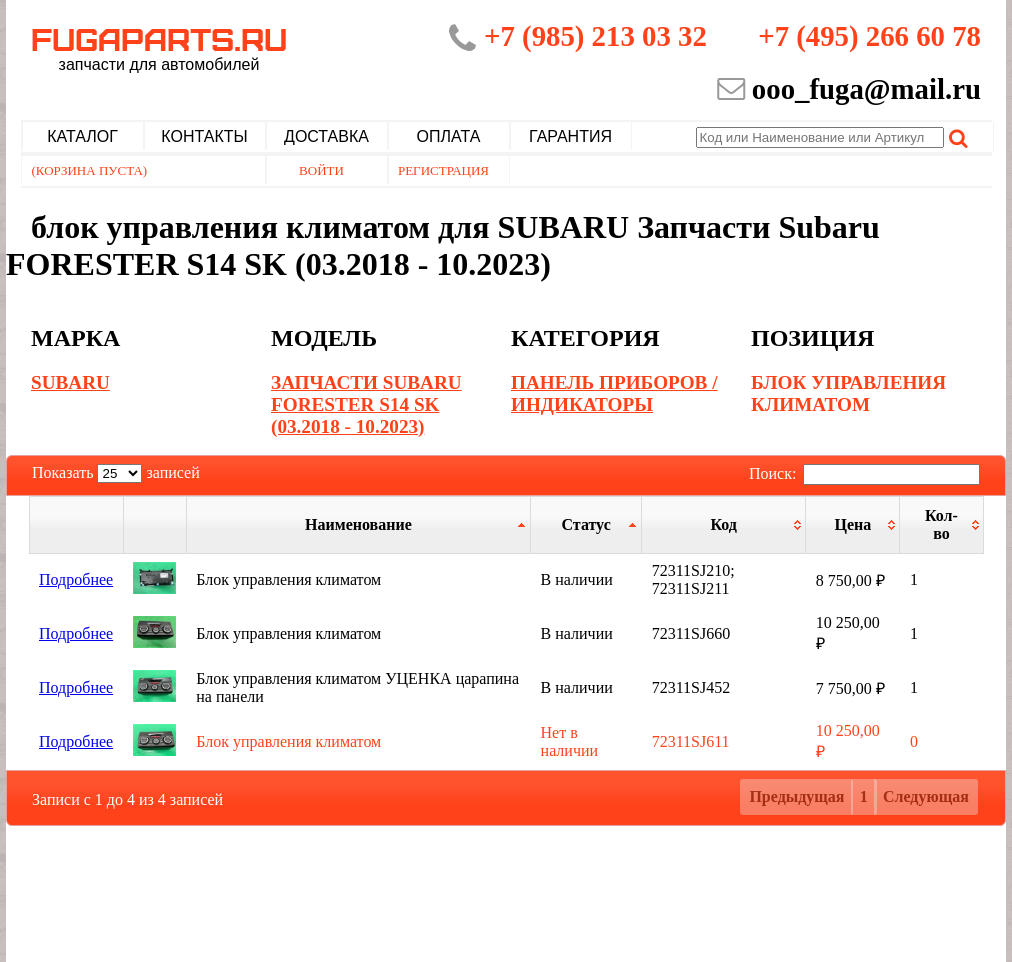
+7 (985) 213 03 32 (595, 36)
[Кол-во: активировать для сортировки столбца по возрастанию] (941, 524)
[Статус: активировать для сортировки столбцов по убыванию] (586, 524)
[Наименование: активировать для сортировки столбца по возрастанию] (358, 524)
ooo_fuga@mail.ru (866, 89)
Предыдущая (796, 796)
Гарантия (570, 136)
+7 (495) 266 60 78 (869, 36)
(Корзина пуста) (90, 170)
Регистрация (443, 170)
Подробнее (76, 579)
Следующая (926, 796)
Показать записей (116, 472)
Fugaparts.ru (159, 47)
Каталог (82, 136)
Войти (321, 170)
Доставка (326, 136)
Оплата (449, 136)
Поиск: (864, 473)
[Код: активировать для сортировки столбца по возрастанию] (724, 524)
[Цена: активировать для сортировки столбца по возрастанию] (853, 524)
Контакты (204, 136)
